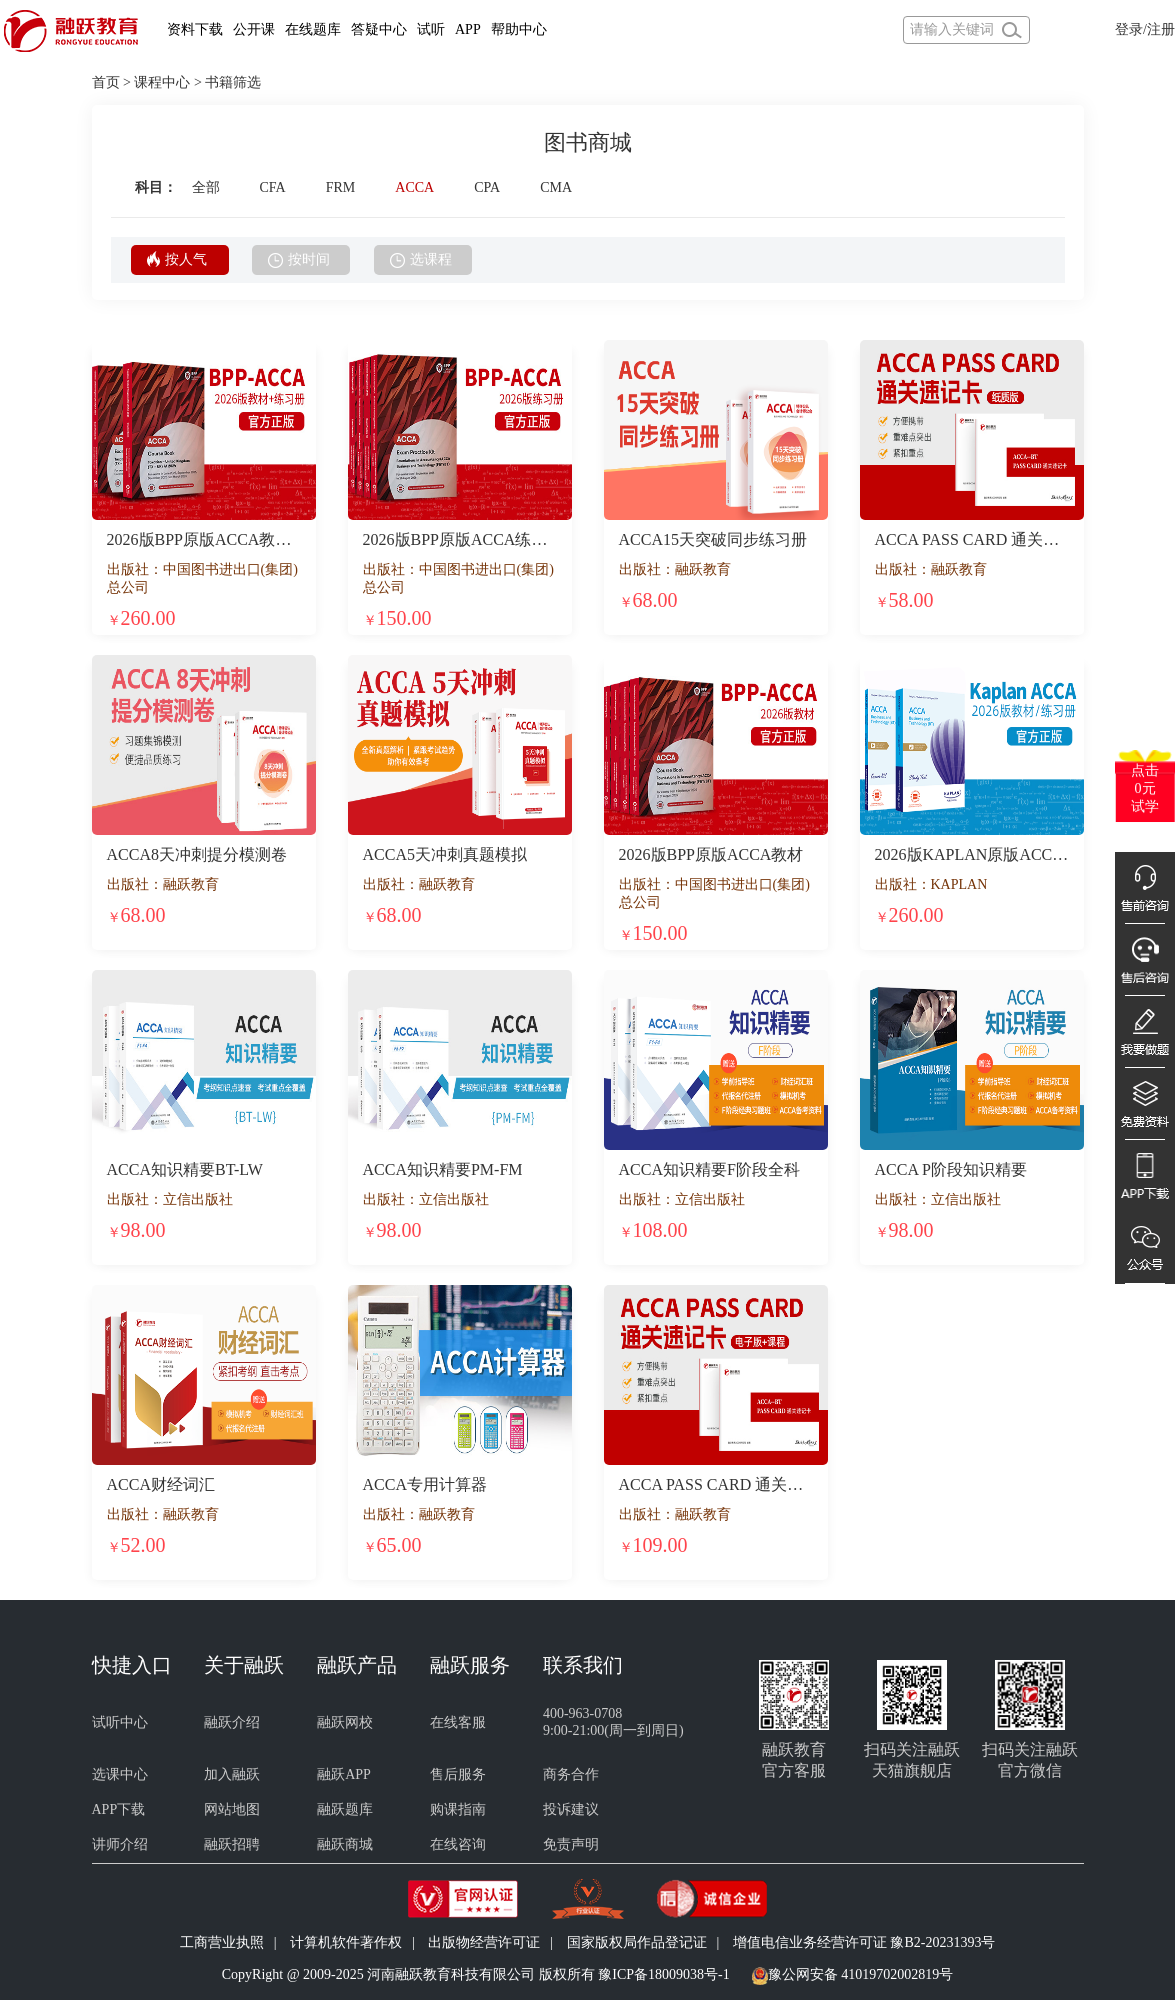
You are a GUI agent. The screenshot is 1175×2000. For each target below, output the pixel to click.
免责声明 (571, 1844)
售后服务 (458, 1774)
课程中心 (162, 82)
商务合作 (571, 1774)
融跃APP (344, 1774)
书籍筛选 (233, 82)
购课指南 (458, 1809)
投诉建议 (571, 1809)
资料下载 (195, 29)
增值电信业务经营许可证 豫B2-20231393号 (864, 1942)
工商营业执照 (222, 1942)
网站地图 (232, 1809)
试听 (431, 29)
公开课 (254, 29)
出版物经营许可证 (484, 1942)
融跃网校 (345, 1722)
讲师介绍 (120, 1844)
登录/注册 (1145, 29)
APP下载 (119, 1809)
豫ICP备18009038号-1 (663, 1974)
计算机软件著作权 (346, 1942)
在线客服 (458, 1722)
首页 (106, 82)
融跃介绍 (232, 1722)
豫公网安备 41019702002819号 (861, 1974)
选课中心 (120, 1774)
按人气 (177, 259)
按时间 (299, 260)
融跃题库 (345, 1809)
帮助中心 (519, 29)
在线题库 (313, 29)
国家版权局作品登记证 (637, 1942)
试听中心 (120, 1722)
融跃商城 (345, 1844)
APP (468, 29)
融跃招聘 (232, 1844)
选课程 (421, 260)
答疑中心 (379, 29)
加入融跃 (232, 1774)
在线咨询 (458, 1844)
